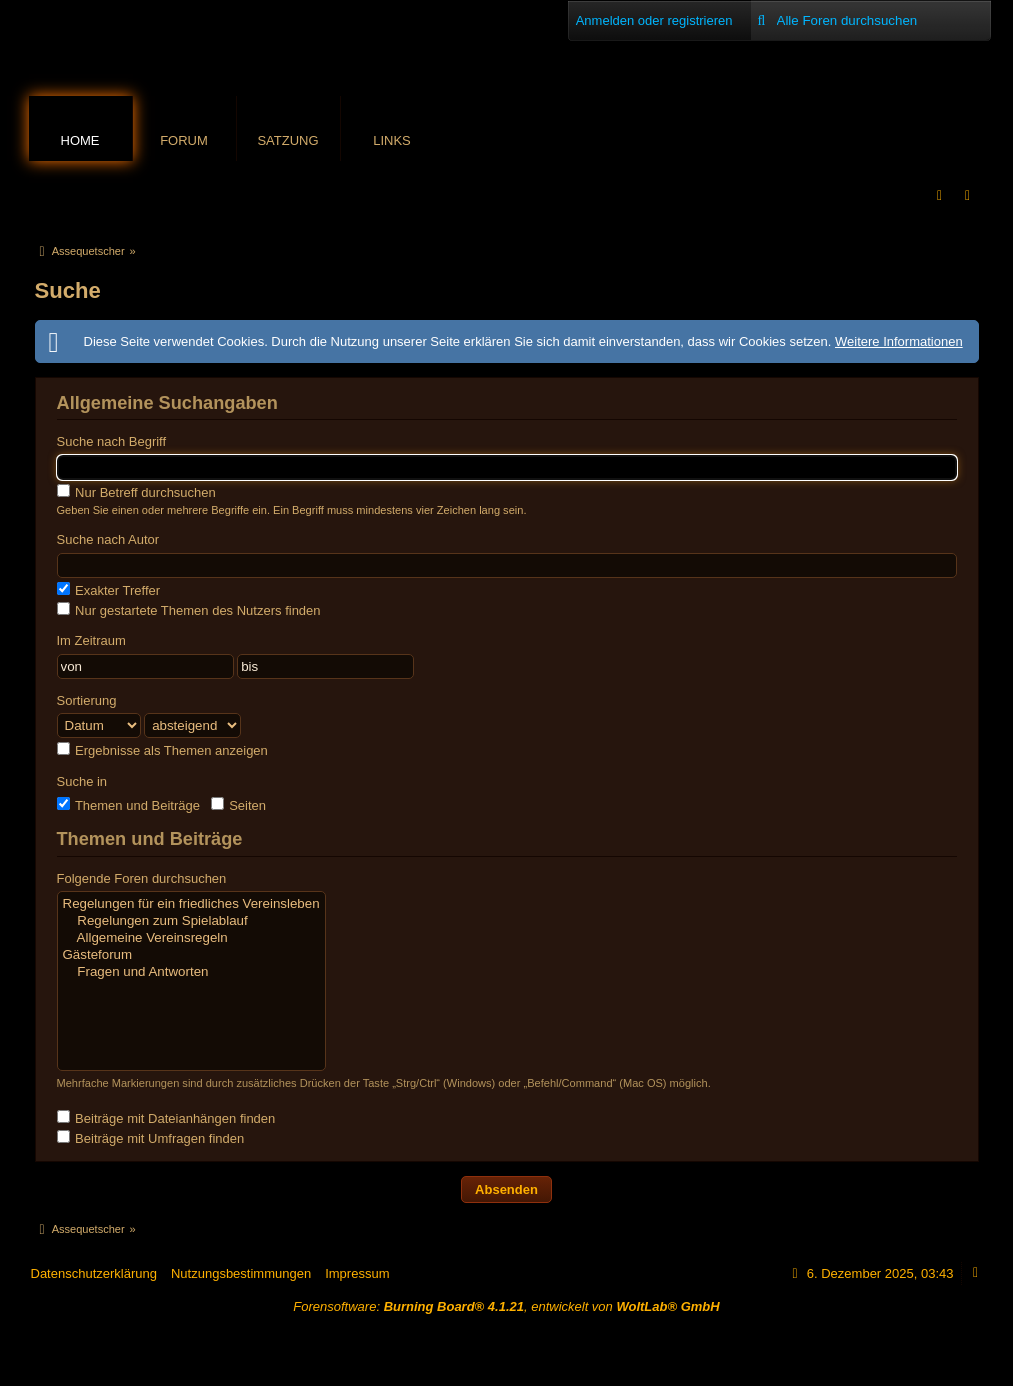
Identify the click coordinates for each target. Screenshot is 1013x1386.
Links (392, 140)
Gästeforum (191, 955)
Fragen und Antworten (191, 972)
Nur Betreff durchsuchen (136, 492)
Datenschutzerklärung (94, 1273)
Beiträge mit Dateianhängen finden (166, 1118)
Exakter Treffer (109, 590)
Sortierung (87, 700)
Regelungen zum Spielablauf (191, 921)
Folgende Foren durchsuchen (142, 878)
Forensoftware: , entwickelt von (506, 1306)
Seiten (238, 805)
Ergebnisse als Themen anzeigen (162, 750)
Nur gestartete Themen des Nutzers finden (189, 610)
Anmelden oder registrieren (654, 20)
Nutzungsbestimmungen (241, 1273)
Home (80, 140)
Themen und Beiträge (128, 805)
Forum (184, 140)
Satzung (287, 140)
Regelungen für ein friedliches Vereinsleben (191, 904)
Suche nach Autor (108, 539)
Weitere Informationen (899, 341)
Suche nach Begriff (112, 441)
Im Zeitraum (91, 640)
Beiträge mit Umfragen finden (151, 1138)
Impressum (357, 1273)
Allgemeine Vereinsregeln (191, 938)
